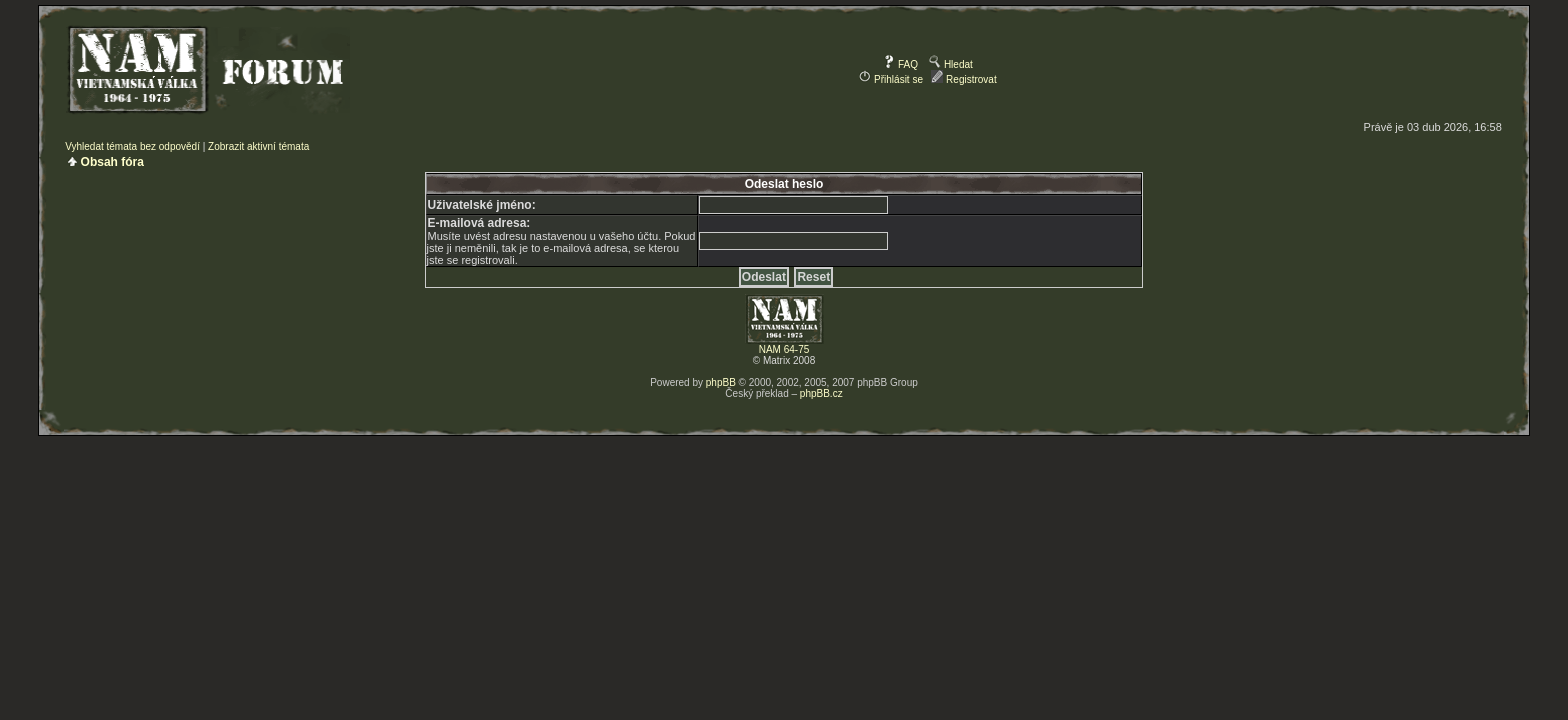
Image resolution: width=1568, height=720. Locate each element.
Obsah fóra (112, 162)
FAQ (900, 64)
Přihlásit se (891, 79)
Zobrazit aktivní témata (258, 146)
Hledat (951, 64)
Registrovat (963, 79)
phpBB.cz (821, 393)
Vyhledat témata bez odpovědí (132, 146)
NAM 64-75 (784, 349)
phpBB (721, 382)
